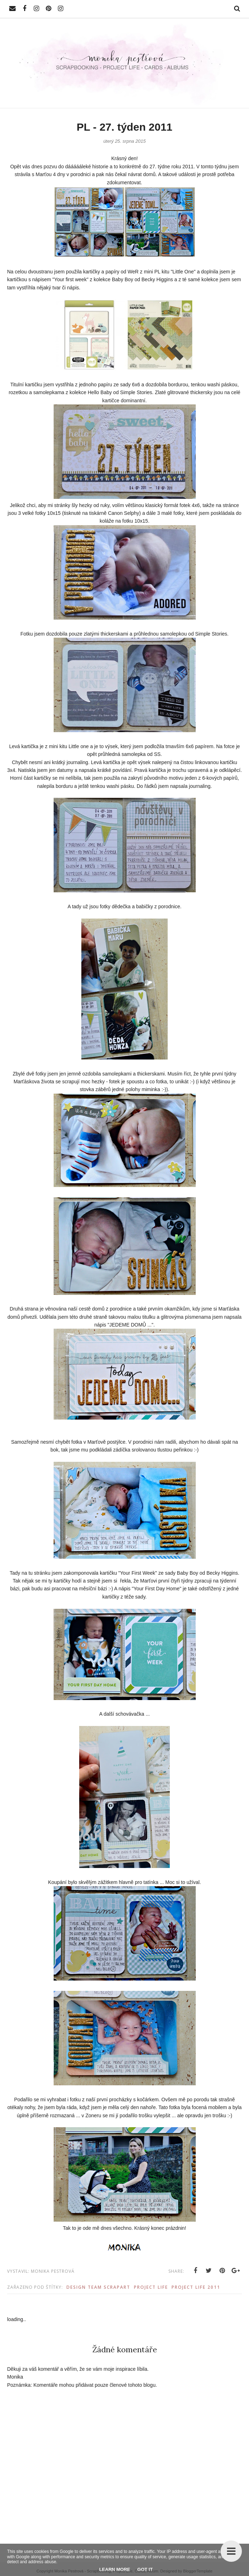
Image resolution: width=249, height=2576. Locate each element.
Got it (145, 2569)
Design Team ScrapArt (98, 2287)
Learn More (114, 2569)
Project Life (151, 2287)
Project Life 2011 (196, 2287)
